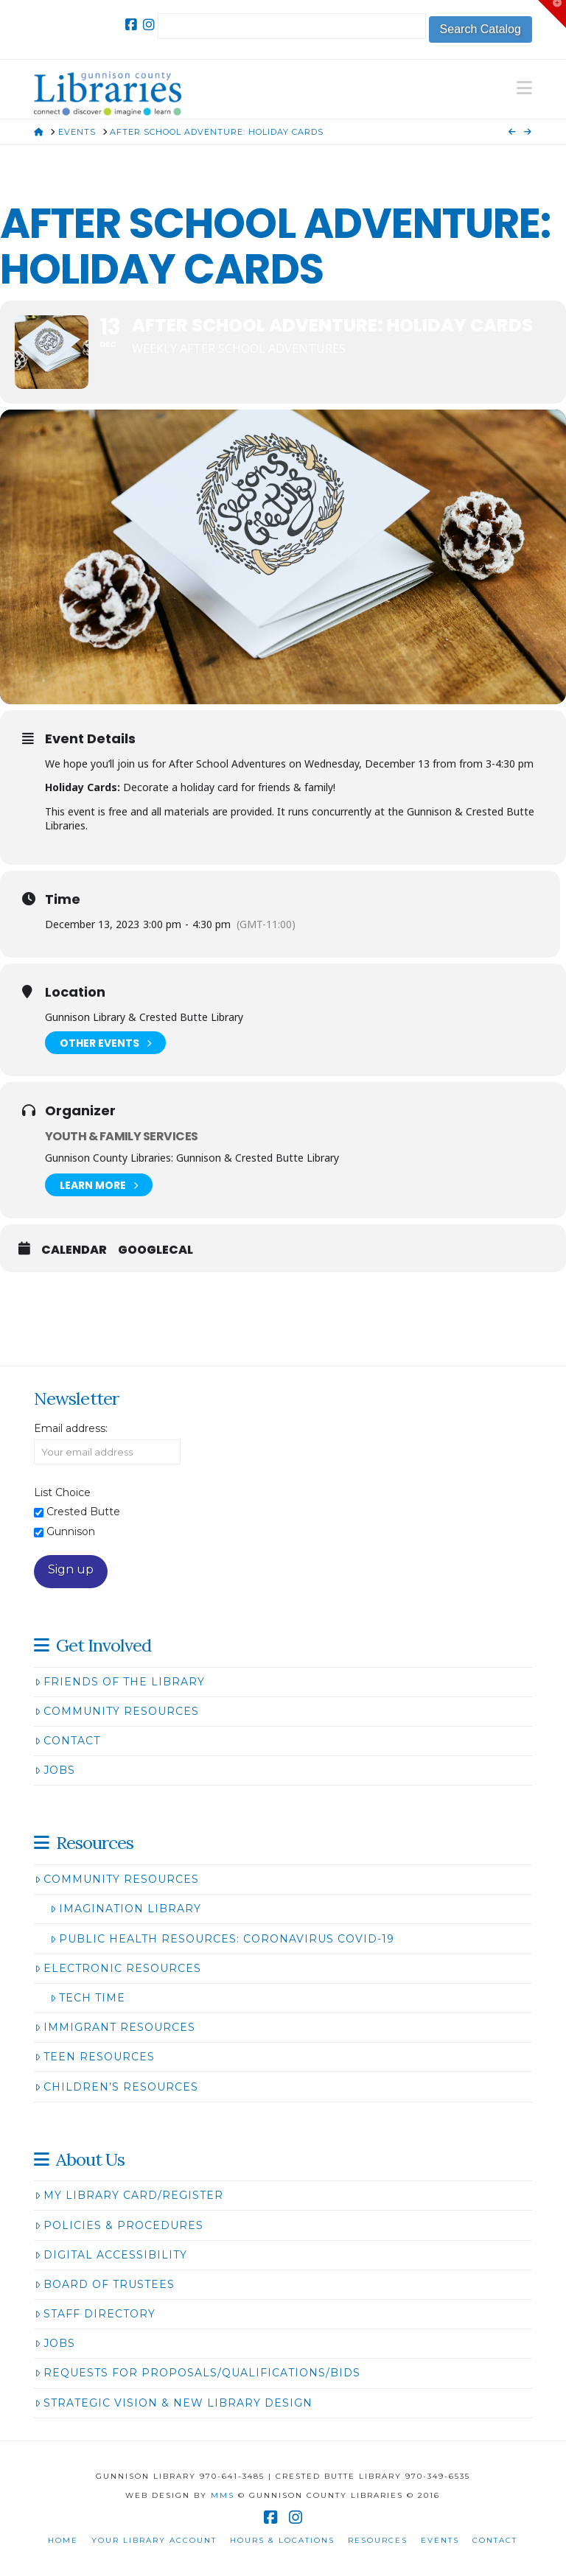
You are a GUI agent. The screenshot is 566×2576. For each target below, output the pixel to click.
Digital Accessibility (111, 2254)
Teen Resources (95, 2056)
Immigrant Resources (115, 2027)
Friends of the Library (120, 1681)
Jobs (55, 1770)
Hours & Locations (282, 2540)
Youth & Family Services (121, 1136)
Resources (378, 2540)
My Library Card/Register (129, 2195)
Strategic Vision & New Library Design (173, 2403)
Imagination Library (125, 1908)
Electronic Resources (118, 1968)
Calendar (74, 1250)
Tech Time (87, 1997)
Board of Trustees (105, 2284)
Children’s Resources (116, 2087)
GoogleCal (155, 1250)
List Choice (62, 1492)
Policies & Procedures (119, 2225)
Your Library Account (154, 2540)
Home (63, 2540)
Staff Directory (95, 2313)
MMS (222, 2495)
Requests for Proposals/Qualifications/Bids (197, 2372)
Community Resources (117, 1711)
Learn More (99, 1185)
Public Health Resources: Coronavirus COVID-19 (222, 1938)
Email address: (71, 1428)
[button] (524, 88)
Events (440, 2540)
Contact (67, 1740)
